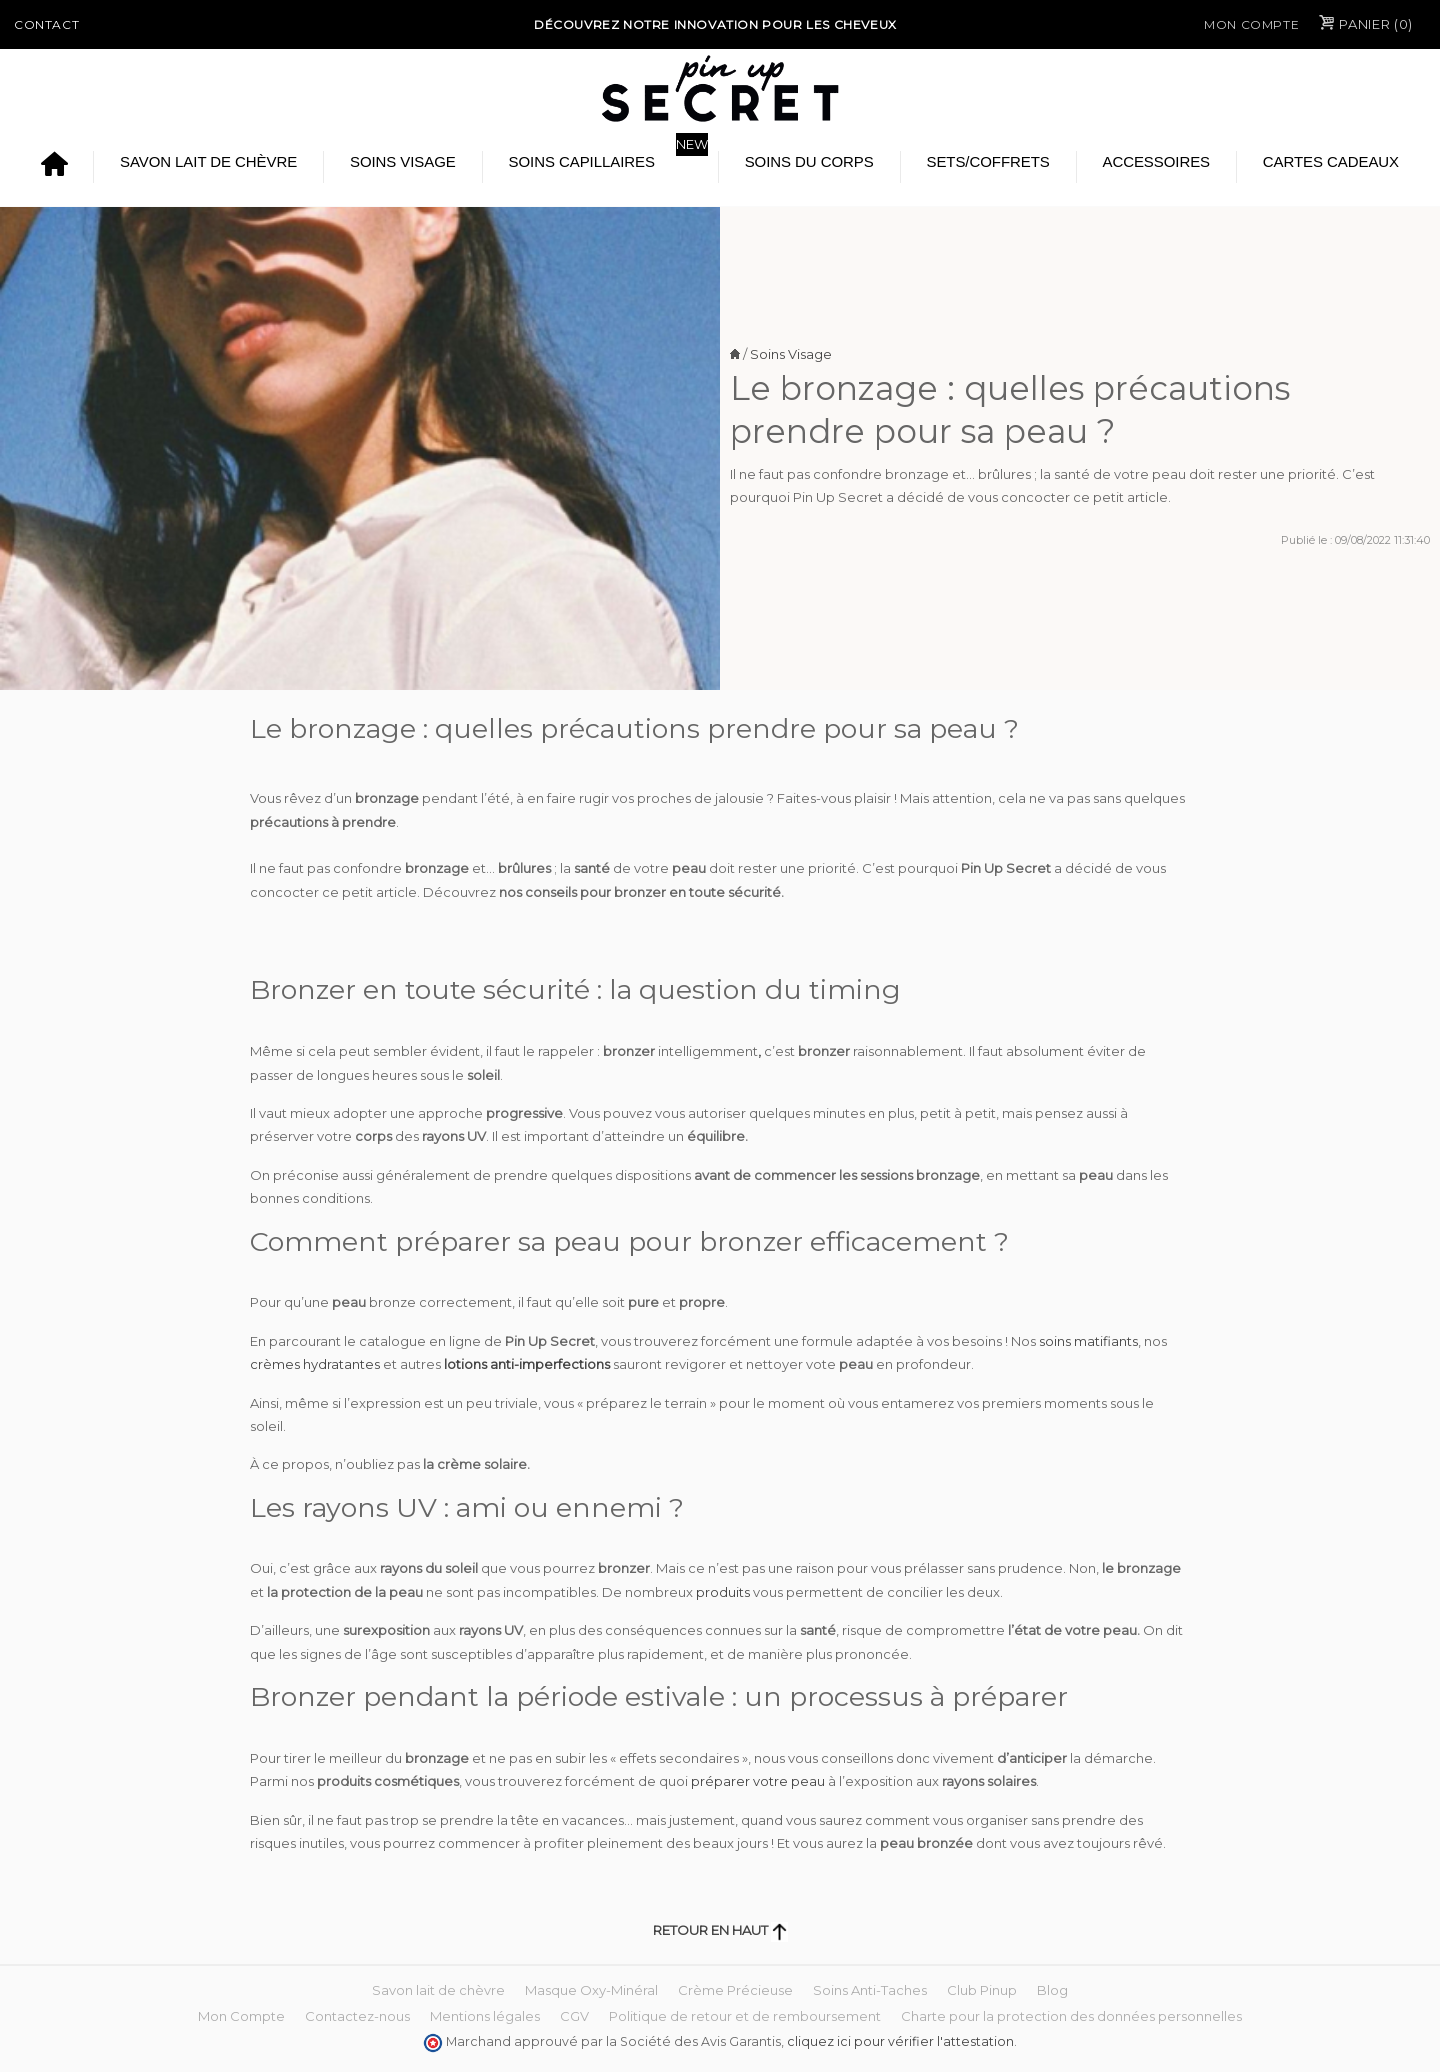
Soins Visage (403, 161)
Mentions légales (485, 2016)
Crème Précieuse (735, 1990)
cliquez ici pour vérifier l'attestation (900, 2041)
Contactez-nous (357, 2016)
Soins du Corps (809, 161)
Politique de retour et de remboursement (745, 2016)
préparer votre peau (758, 1781)
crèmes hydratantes (315, 1364)
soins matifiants (1088, 1341)
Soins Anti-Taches (870, 1990)
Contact (46, 24)
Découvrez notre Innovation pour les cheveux (715, 24)
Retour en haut (720, 1930)
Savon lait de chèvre (208, 161)
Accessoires (1156, 161)
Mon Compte (1251, 24)
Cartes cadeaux (1331, 161)
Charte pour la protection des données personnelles (1071, 2016)
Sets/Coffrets (987, 161)
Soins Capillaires (582, 161)
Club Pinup (982, 1990)
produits (724, 1592)
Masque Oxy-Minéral (591, 1990)
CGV (574, 2016)
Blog (1052, 1990)
